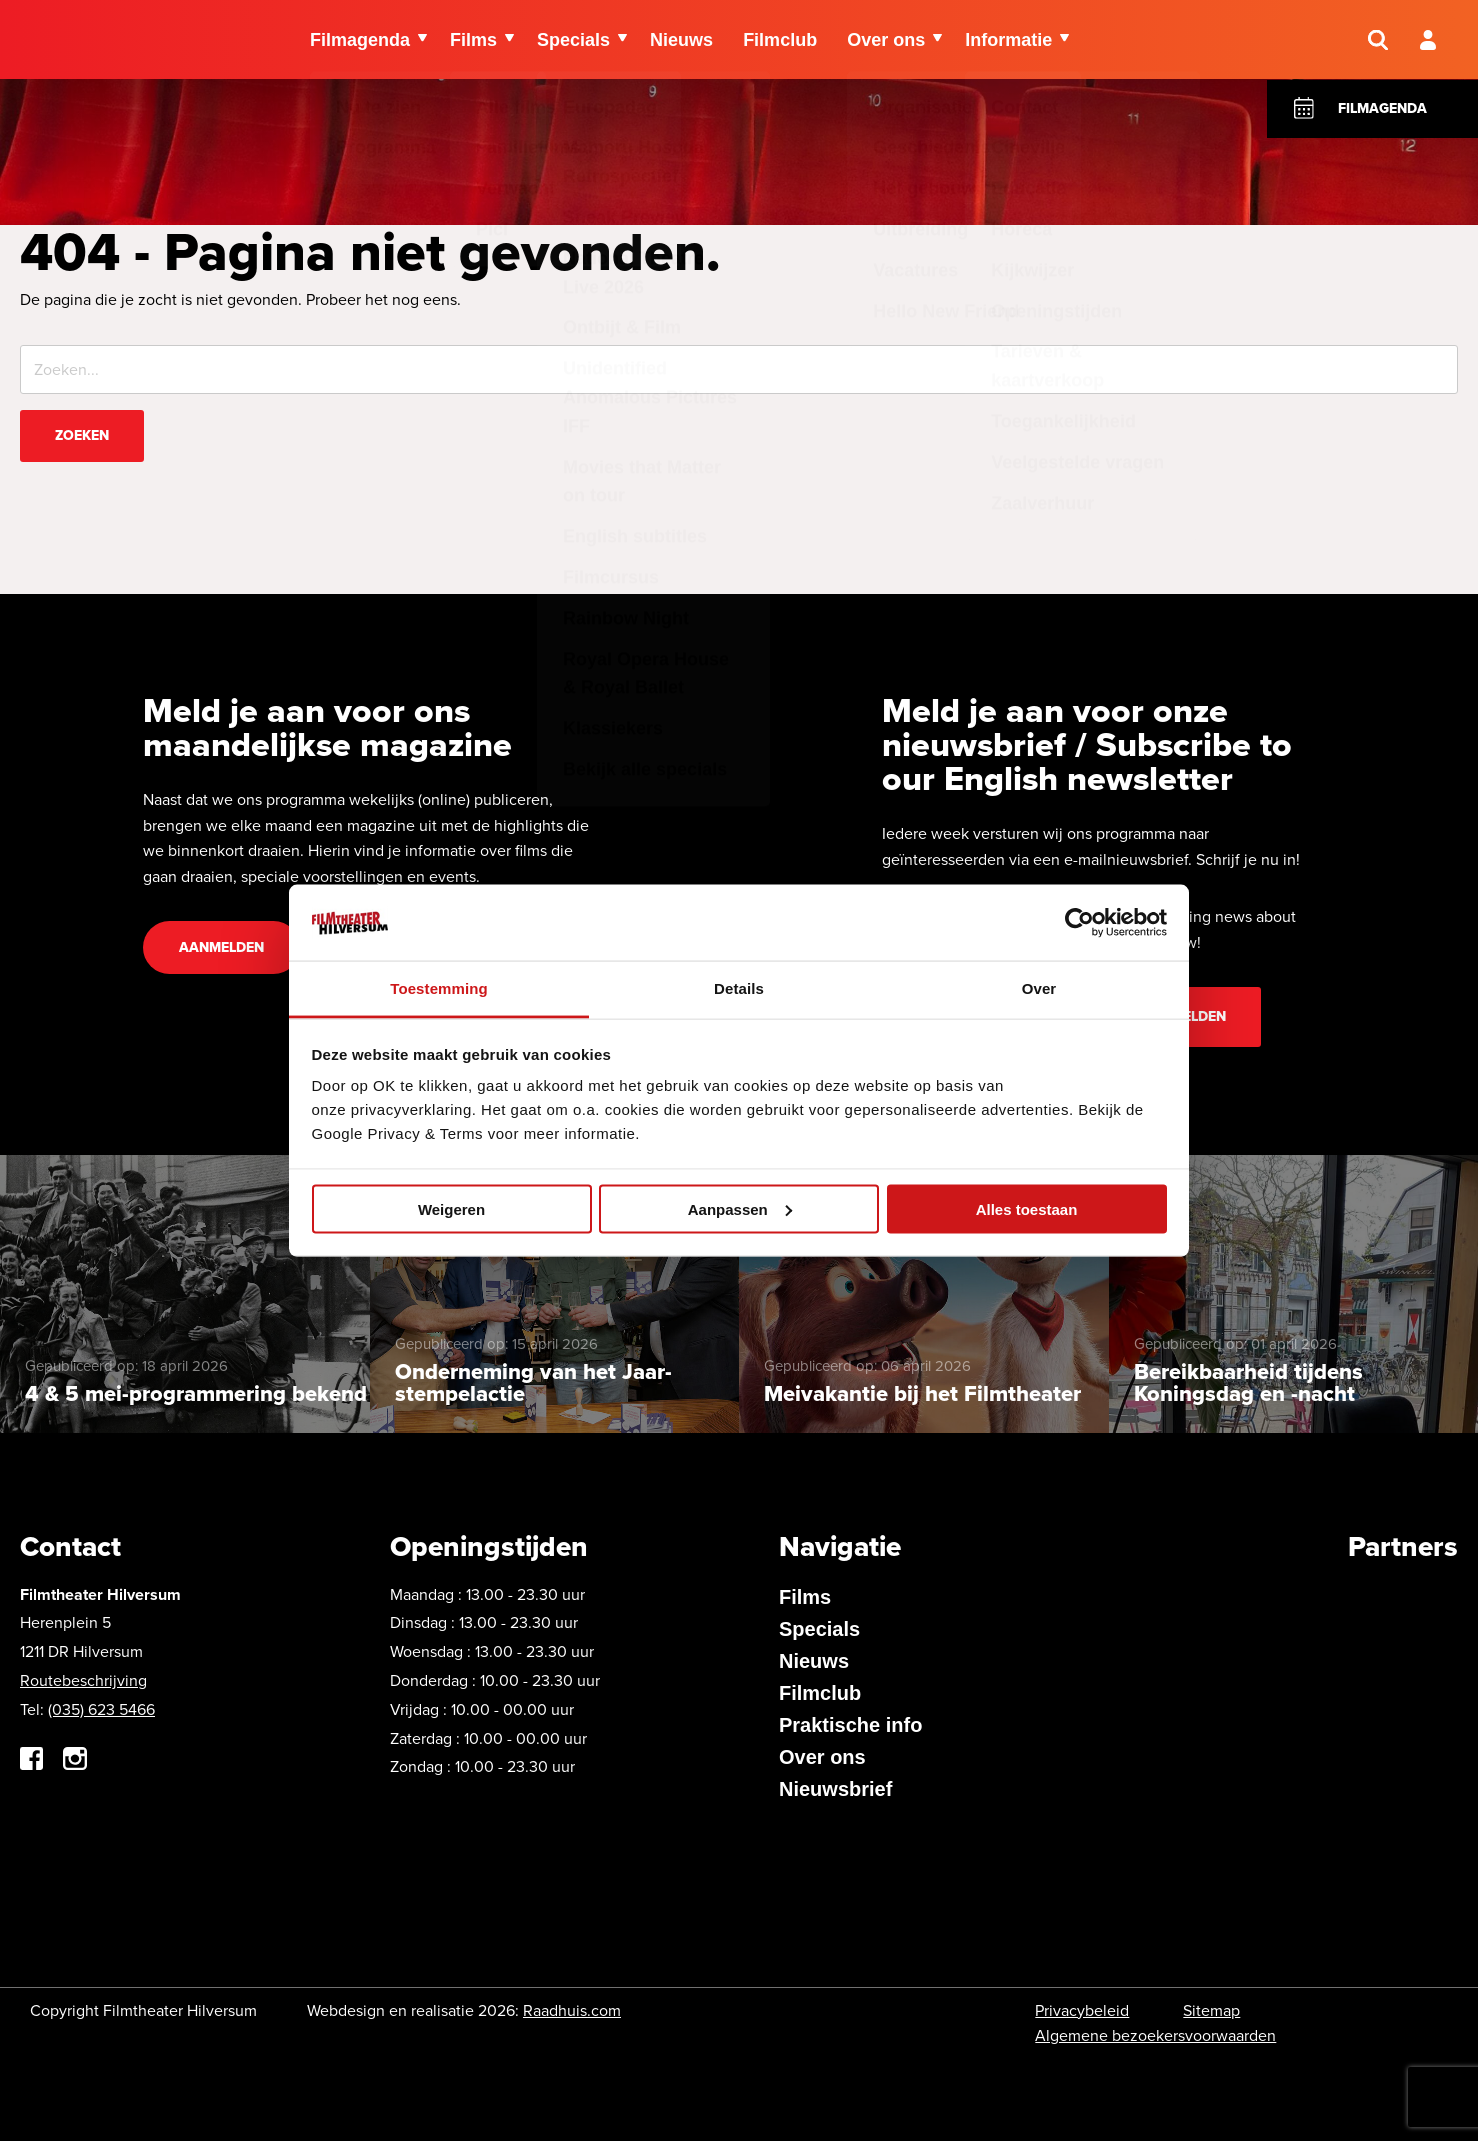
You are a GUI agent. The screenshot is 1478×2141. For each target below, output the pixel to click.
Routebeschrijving (83, 1680)
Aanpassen (740, 1208)
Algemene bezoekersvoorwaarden (1155, 2035)
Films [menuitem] (473, 40)
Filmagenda (1382, 108)
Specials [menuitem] (573, 40)
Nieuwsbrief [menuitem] (835, 1789)
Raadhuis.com (572, 2010)
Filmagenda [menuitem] (360, 40)
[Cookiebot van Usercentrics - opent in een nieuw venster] (1079, 922)
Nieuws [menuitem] (681, 40)
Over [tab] (1039, 988)
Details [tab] (739, 988)
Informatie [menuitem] (1008, 40)
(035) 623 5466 (101, 1709)
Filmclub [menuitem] (780, 40)
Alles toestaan (1027, 1208)
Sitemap (1211, 2010)
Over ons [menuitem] (886, 40)
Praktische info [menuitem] (850, 1725)
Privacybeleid (1082, 2010)
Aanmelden (221, 947)
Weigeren (451, 1208)
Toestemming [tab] (439, 988)
